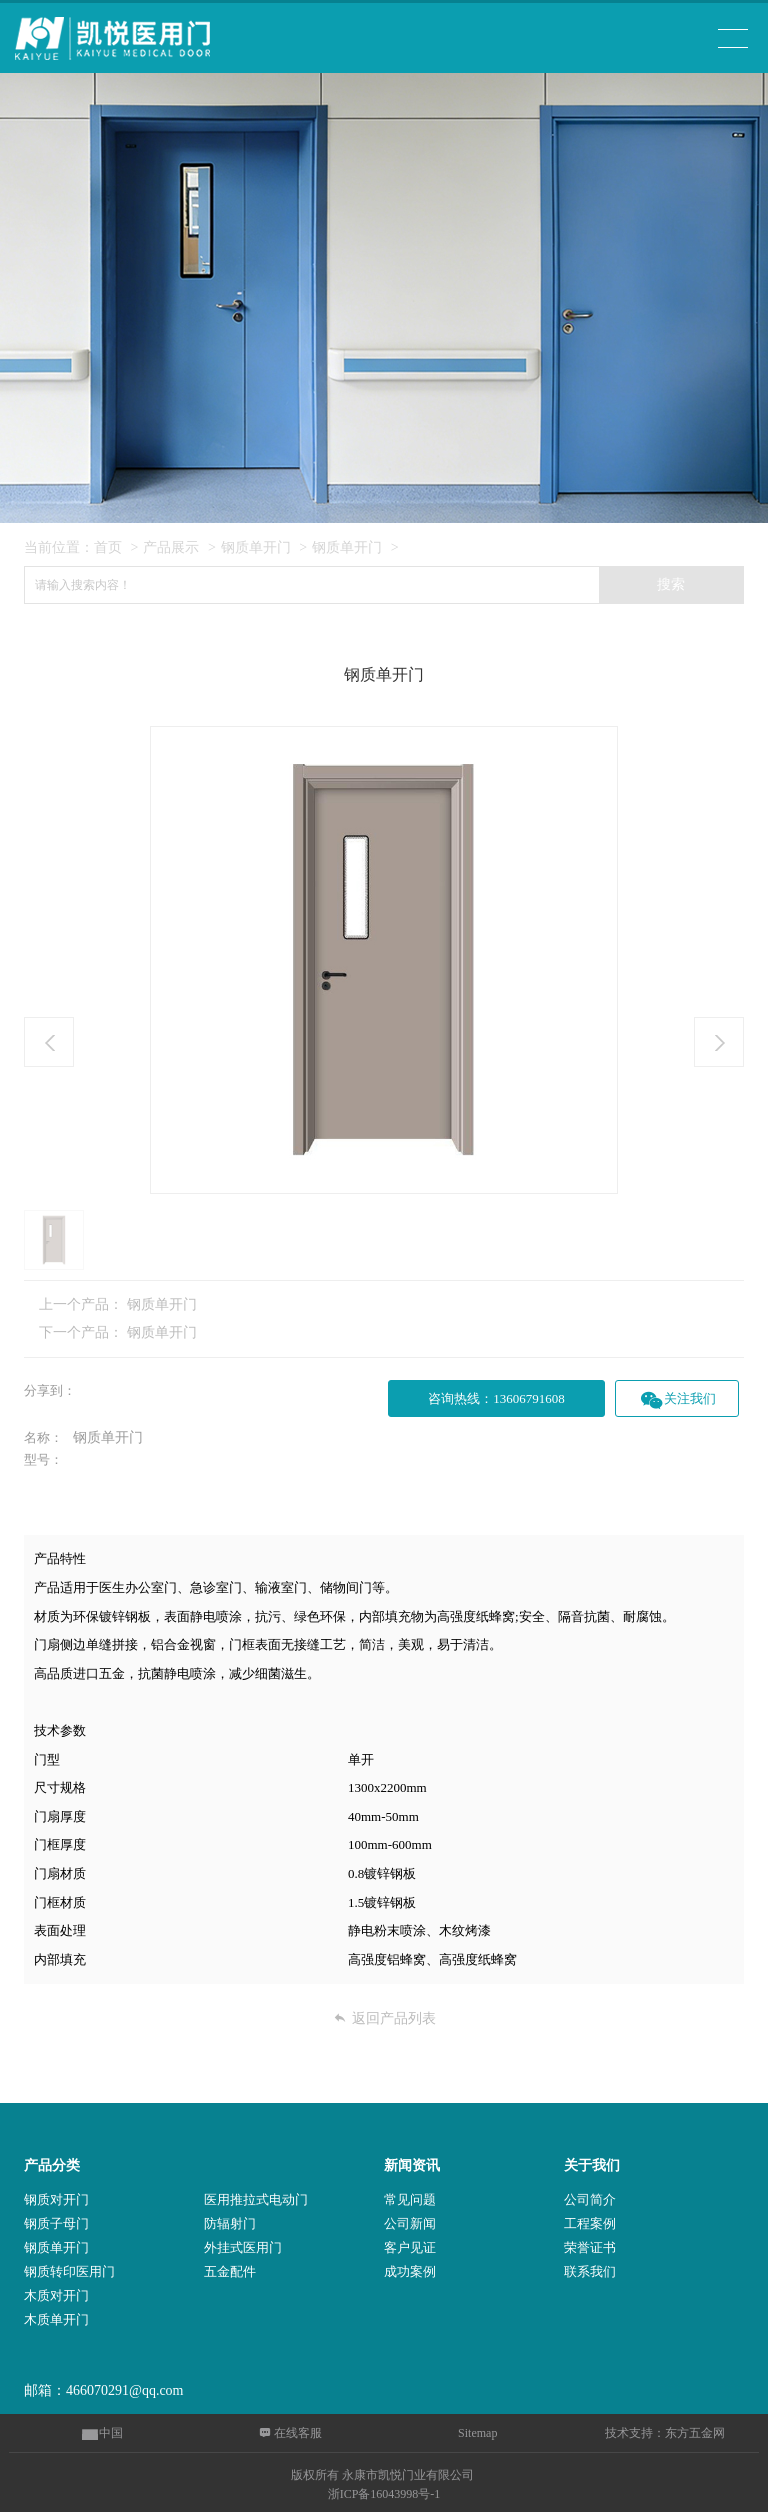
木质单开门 (56, 2319)
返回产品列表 (384, 2018)
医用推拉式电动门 (256, 2199)
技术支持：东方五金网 (665, 2433)
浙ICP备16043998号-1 (384, 2494)
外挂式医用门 (243, 2247)
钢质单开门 (256, 547)
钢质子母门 (56, 2223)
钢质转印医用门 (69, 2271)
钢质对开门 (56, 2199)
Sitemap (477, 2433)
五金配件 (230, 2271)
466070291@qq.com (125, 2390)
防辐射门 (230, 2223)
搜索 (671, 584)
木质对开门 (56, 2295)
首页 (108, 547)
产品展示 (171, 547)
